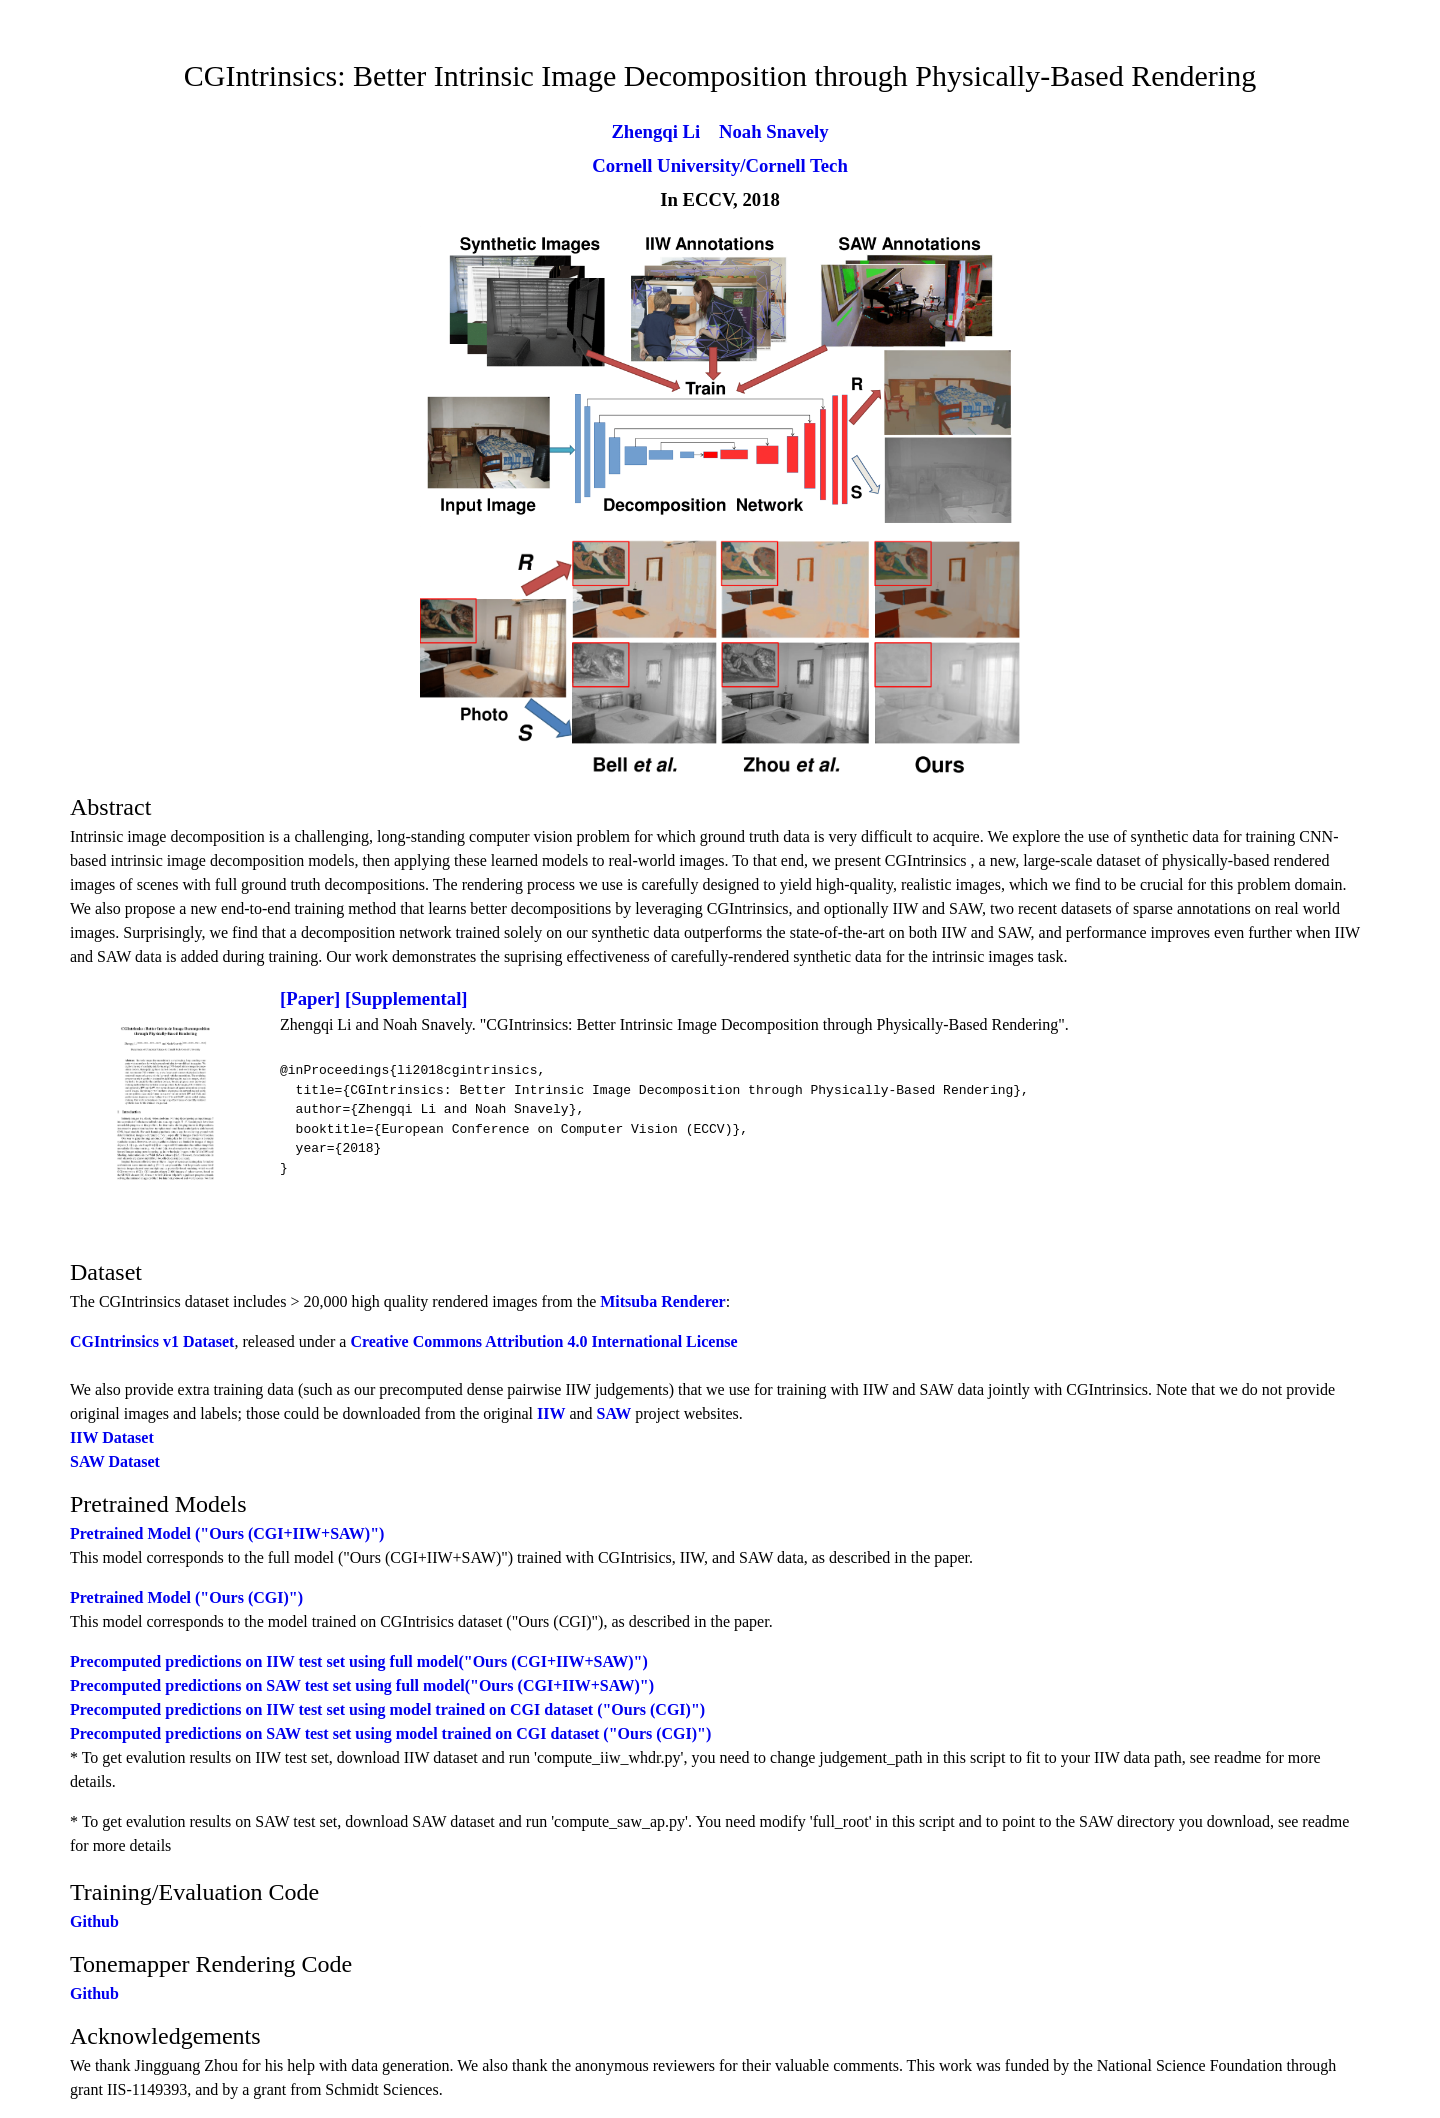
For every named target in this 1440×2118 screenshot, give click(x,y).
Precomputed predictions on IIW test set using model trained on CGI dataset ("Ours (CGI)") (387, 1709)
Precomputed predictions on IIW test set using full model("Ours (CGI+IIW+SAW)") (359, 1661)
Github (94, 1921)
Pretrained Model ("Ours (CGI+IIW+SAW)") (227, 1533)
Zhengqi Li (655, 131)
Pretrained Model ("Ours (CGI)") (186, 1597)
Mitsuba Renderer (662, 1301)
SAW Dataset (115, 1461)
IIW (551, 1413)
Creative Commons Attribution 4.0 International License (543, 1341)
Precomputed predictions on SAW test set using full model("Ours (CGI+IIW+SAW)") (362, 1685)
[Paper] (310, 998)
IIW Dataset (112, 1437)
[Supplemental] (406, 998)
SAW (614, 1413)
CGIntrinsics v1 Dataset (152, 1341)
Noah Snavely (774, 131)
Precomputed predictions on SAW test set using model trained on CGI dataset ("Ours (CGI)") (390, 1733)
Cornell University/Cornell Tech (720, 165)
